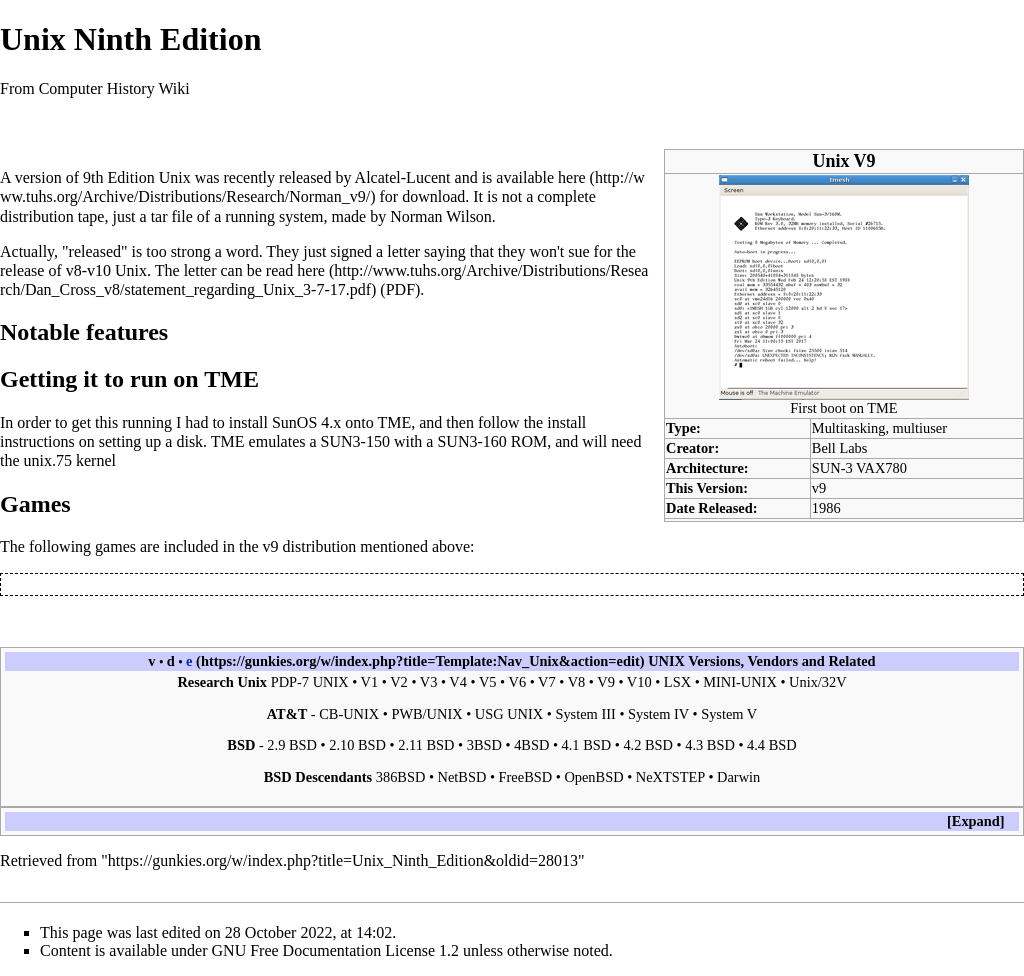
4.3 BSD (710, 745)
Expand (976, 821)
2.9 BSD (292, 745)
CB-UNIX (349, 714)
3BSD (484, 745)
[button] (976, 821)
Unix (175, 177)
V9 (606, 682)
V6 (518, 682)
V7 (547, 682)
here (572, 177)
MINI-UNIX (740, 682)
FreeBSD (526, 777)
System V (729, 714)
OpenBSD (593, 777)
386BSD (401, 777)
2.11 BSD (426, 745)
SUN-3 (832, 468)
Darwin (738, 777)
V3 (429, 682)
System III (585, 714)
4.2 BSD (648, 745)
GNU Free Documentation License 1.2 (335, 950)
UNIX (666, 661)
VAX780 (881, 468)
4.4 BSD (772, 745)
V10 (639, 682)
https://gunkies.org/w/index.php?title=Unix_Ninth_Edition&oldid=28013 (343, 860)
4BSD (531, 745)
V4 (458, 682)
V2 (399, 682)
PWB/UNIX (426, 714)
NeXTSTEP (670, 777)
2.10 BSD (357, 745)
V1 (370, 682)
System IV (658, 714)
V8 (577, 682)
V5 (488, 682)
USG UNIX (509, 714)
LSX (677, 682)
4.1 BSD (587, 745)
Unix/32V (818, 682)
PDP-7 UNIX (310, 682)
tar (159, 216)
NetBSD (462, 777)
